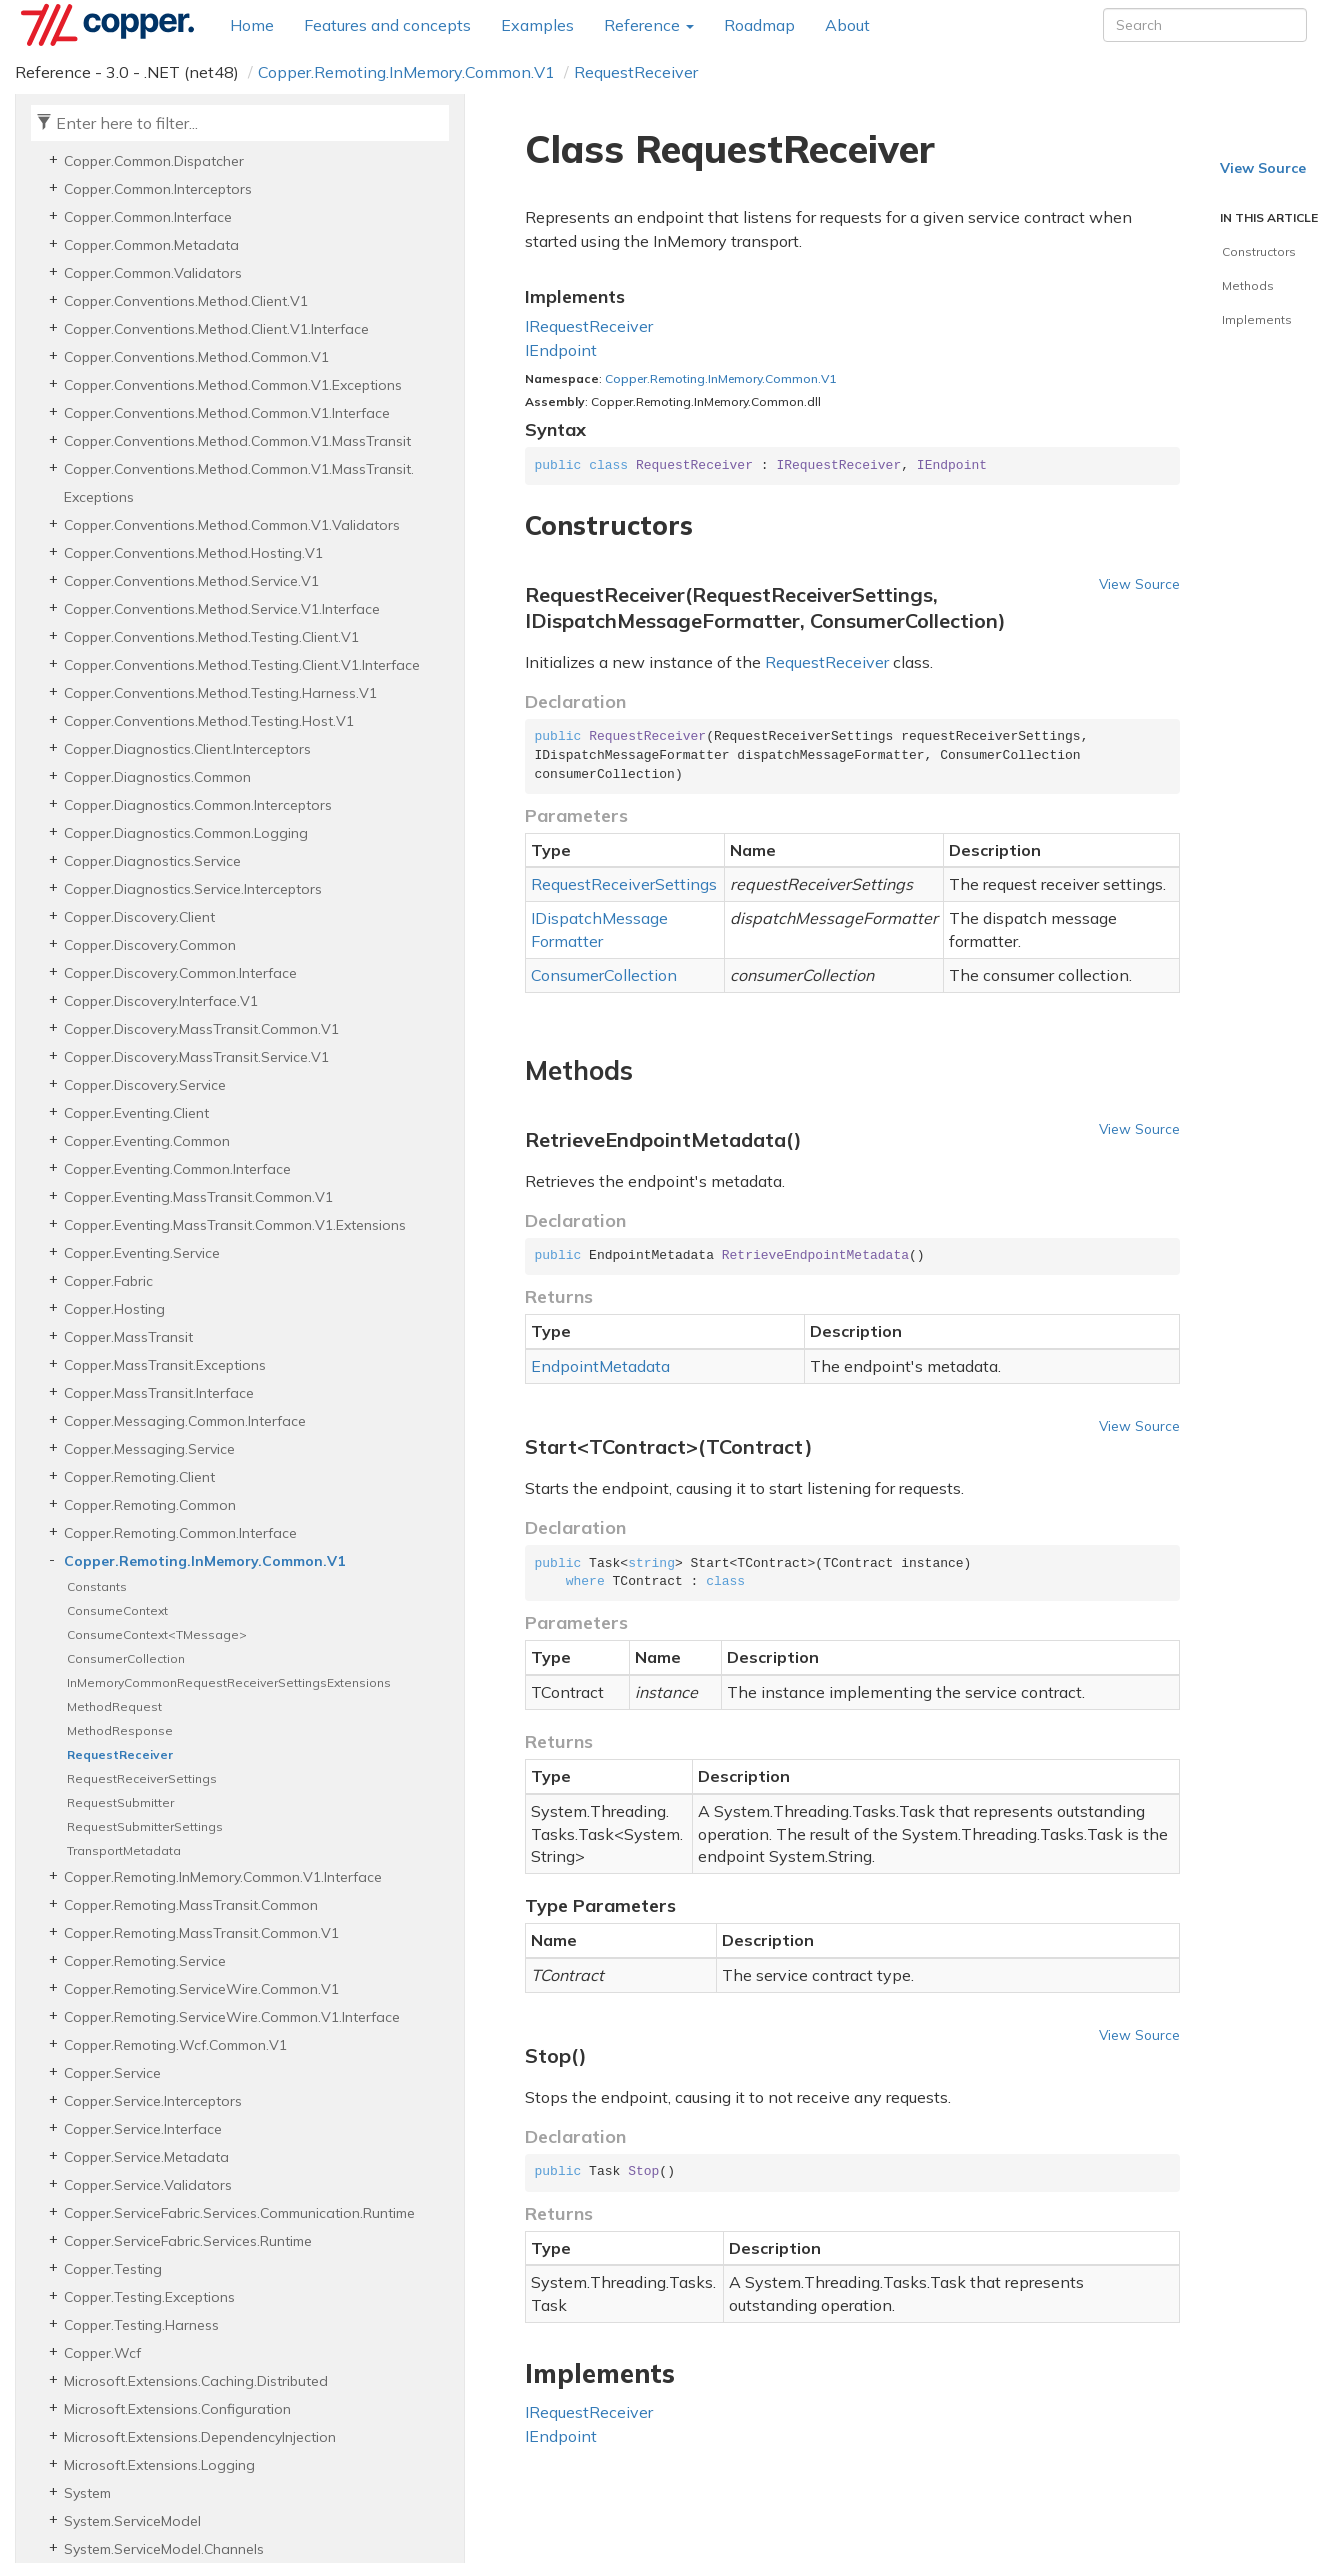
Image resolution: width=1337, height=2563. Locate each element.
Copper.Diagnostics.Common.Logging (186, 833)
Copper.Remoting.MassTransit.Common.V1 (201, 1933)
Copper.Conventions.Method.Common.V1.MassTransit (237, 441)
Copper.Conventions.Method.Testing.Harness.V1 (220, 693)
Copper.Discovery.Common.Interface (180, 973)
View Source (1139, 583)
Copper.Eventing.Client (136, 1113)
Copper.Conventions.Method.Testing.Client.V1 (211, 637)
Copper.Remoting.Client (139, 1477)
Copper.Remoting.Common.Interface (180, 1533)
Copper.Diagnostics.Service (152, 861)
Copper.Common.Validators (153, 273)
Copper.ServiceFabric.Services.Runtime (188, 2241)
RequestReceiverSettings (142, 1778)
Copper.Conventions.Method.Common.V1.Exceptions (233, 385)
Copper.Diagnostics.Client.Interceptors (187, 749)
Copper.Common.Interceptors (158, 189)
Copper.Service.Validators (148, 2185)
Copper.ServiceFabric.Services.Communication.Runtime (239, 2213)
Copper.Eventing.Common (147, 1141)
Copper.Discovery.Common (150, 945)
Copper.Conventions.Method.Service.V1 (191, 581)
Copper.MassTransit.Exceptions (165, 1365)
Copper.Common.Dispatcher (154, 161)
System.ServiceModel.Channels (164, 2549)
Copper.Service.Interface (143, 2129)
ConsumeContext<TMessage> (157, 1634)
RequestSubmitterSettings (145, 1826)
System (87, 2493)
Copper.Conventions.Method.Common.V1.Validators (232, 525)
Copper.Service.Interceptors (153, 2101)
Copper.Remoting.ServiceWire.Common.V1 (201, 1989)
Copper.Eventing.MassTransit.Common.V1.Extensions (235, 1225)
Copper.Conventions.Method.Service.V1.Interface (222, 609)
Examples (537, 25)
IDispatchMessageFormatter (599, 929)
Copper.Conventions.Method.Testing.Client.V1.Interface (242, 665)
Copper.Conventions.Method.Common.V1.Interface (227, 413)
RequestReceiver (636, 72)
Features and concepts (387, 25)
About (847, 25)
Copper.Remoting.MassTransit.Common (191, 1905)
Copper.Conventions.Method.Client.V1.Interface (216, 329)
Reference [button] (649, 25)
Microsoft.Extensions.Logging (159, 2465)
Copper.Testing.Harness (141, 2325)
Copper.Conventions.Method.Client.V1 (186, 301)
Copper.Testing (113, 2269)
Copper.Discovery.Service (145, 1085)
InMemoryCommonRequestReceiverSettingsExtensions (229, 1682)
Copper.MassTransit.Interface (159, 1393)
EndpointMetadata (600, 1366)
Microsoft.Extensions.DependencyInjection (200, 2437)
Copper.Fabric (108, 1281)
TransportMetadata (124, 1850)
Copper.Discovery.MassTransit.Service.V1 (196, 1057)
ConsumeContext (117, 1610)
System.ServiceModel (132, 2521)
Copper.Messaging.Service (149, 1449)
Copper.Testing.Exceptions (149, 2297)
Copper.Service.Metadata (146, 2157)
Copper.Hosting (114, 1309)
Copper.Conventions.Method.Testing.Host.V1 (209, 721)
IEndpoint (561, 350)
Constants (97, 1586)
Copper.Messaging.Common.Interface (185, 1421)
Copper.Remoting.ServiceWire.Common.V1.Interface (232, 2017)
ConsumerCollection (126, 1658)
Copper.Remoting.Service (145, 1961)
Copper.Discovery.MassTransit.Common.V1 (201, 1029)
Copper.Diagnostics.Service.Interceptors (193, 889)
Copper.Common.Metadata (151, 245)
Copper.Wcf (102, 2353)
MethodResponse (120, 1730)
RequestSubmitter (120, 1802)
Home (252, 25)
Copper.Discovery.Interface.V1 (161, 1001)
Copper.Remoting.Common (150, 1505)
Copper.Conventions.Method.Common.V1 (196, 357)
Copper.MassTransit (128, 1337)
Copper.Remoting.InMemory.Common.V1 (406, 72)
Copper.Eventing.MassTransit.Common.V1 (198, 1197)
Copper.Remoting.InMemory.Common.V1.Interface (223, 1877)
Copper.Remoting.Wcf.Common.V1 (175, 2045)
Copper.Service (112, 2073)
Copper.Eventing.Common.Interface (177, 1169)
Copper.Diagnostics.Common (157, 777)
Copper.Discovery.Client (139, 917)
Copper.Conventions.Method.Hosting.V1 (193, 553)
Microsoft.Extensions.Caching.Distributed (196, 2381)
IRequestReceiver (589, 326)
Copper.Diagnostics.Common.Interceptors (198, 805)
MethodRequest (114, 1706)
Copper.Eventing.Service (142, 1253)
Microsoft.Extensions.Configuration (177, 2409)
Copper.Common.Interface (148, 217)
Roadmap (759, 25)
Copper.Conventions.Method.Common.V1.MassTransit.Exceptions (239, 483)
